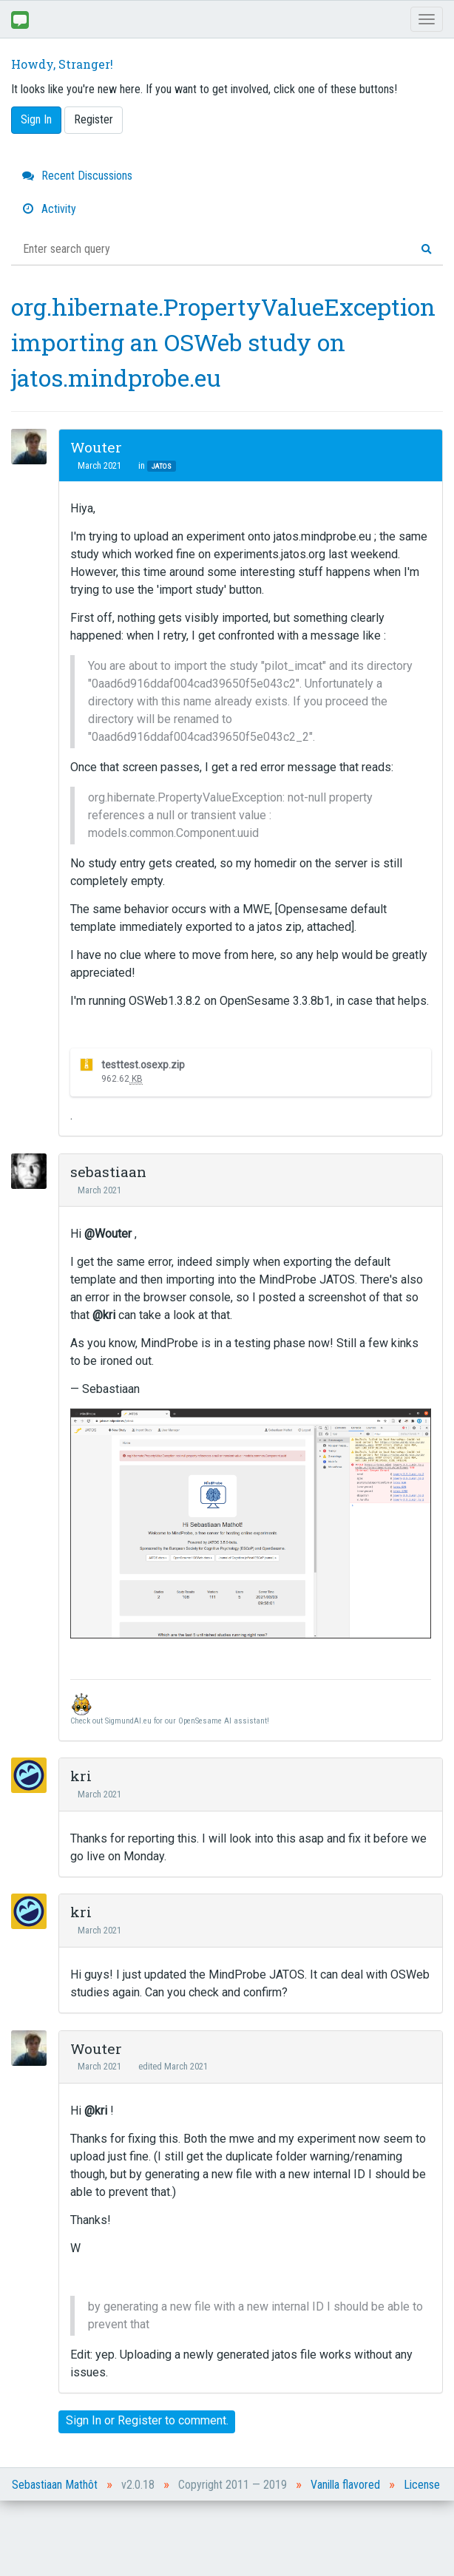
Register (93, 119)
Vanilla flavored (345, 2485)
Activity (49, 209)
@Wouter (108, 1234)
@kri (103, 1315)
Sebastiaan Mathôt (55, 2485)
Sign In (36, 119)
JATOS (162, 466)
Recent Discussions (77, 176)
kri (81, 1775)
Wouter (96, 447)
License (422, 2485)
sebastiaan (108, 1171)
